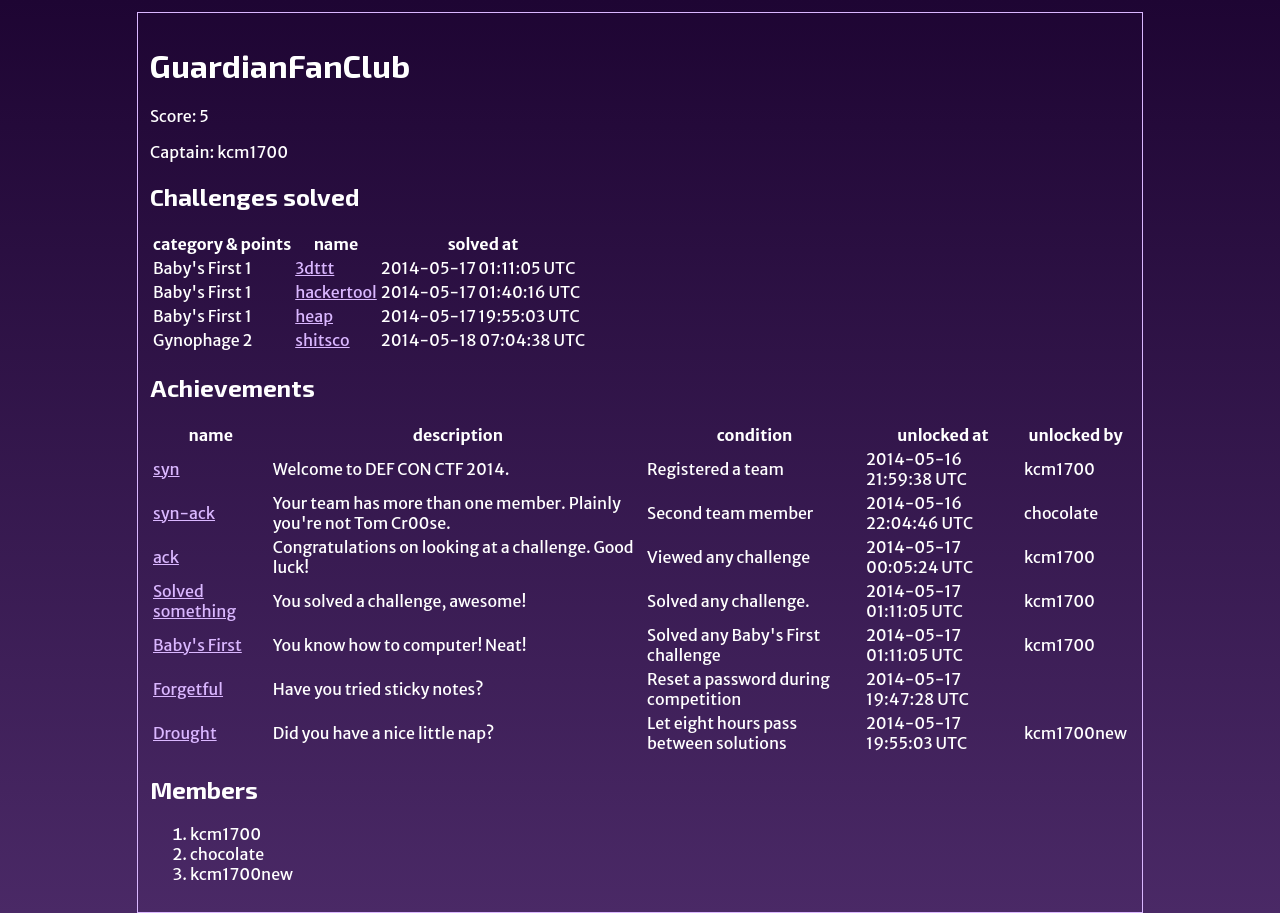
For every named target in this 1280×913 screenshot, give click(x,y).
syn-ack (184, 513)
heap (314, 316)
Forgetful (188, 689)
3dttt (314, 268)
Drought (185, 733)
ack (166, 557)
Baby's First (197, 645)
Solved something (194, 601)
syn (166, 469)
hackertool (336, 292)
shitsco (322, 340)
